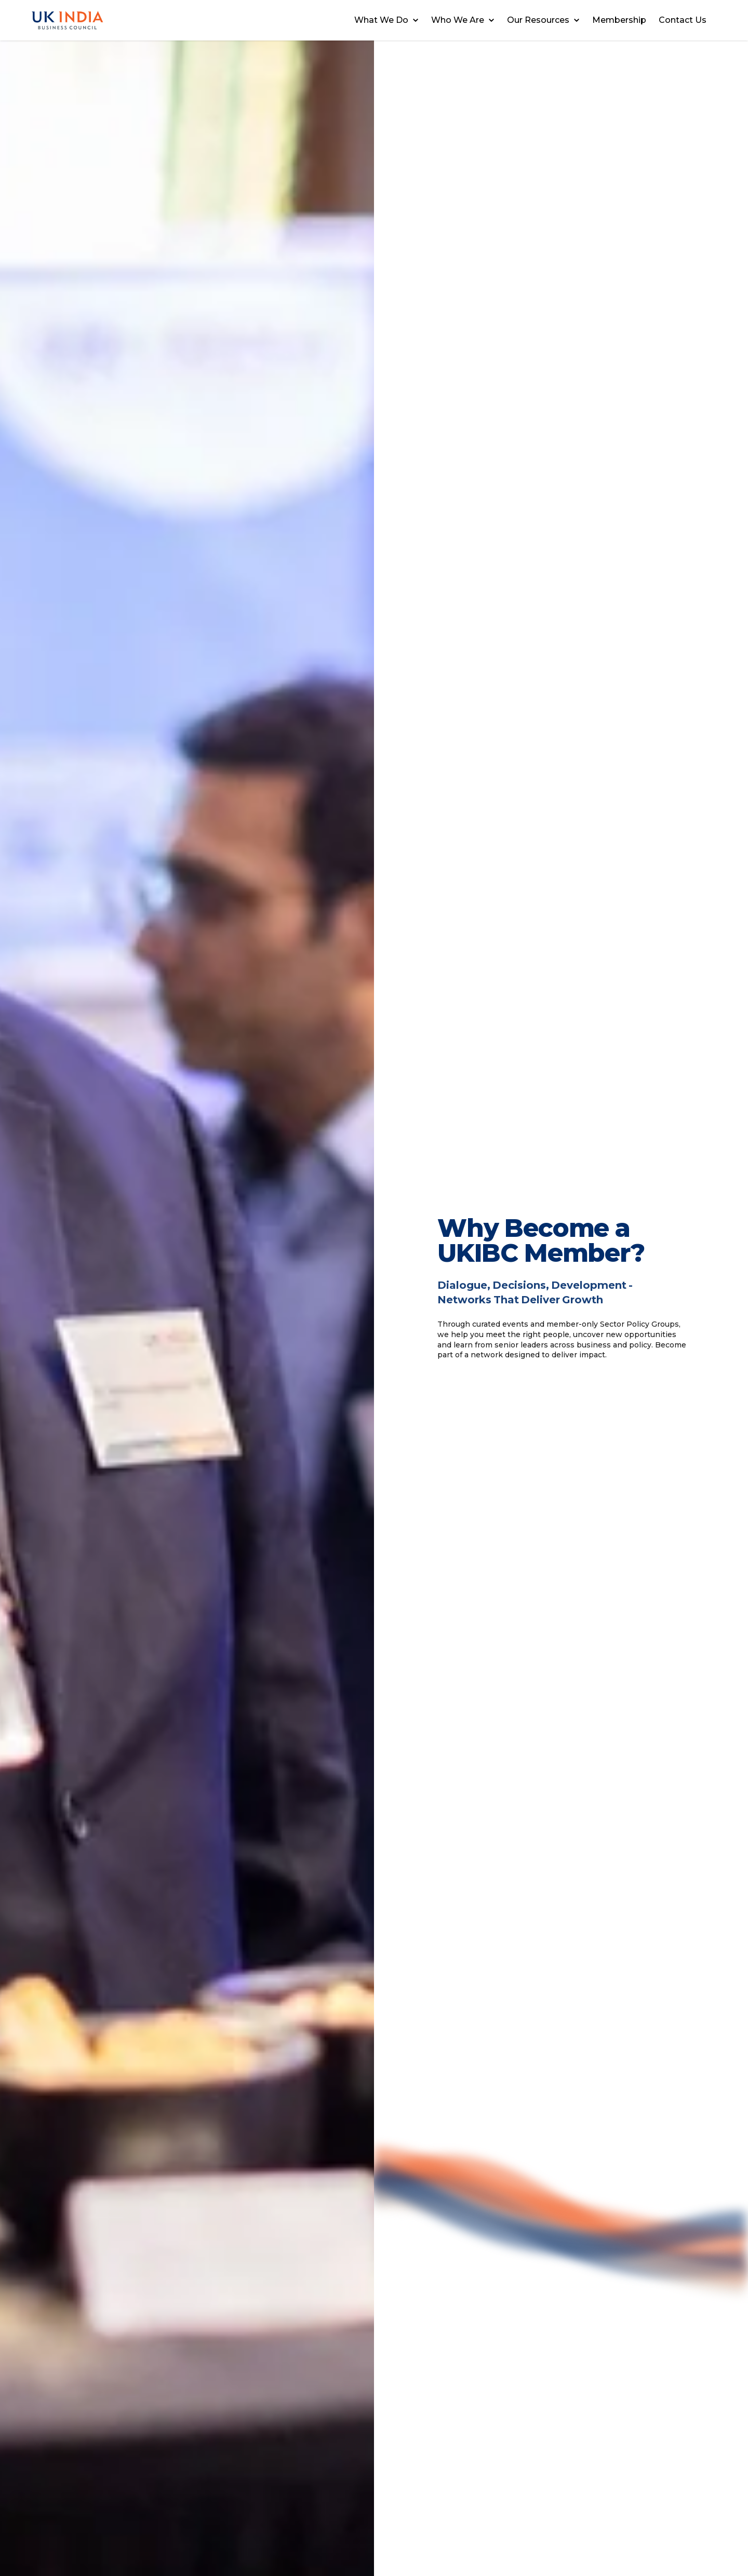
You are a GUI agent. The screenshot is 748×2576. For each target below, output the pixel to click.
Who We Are (463, 20)
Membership (619, 20)
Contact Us (682, 20)
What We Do (386, 20)
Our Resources (543, 20)
